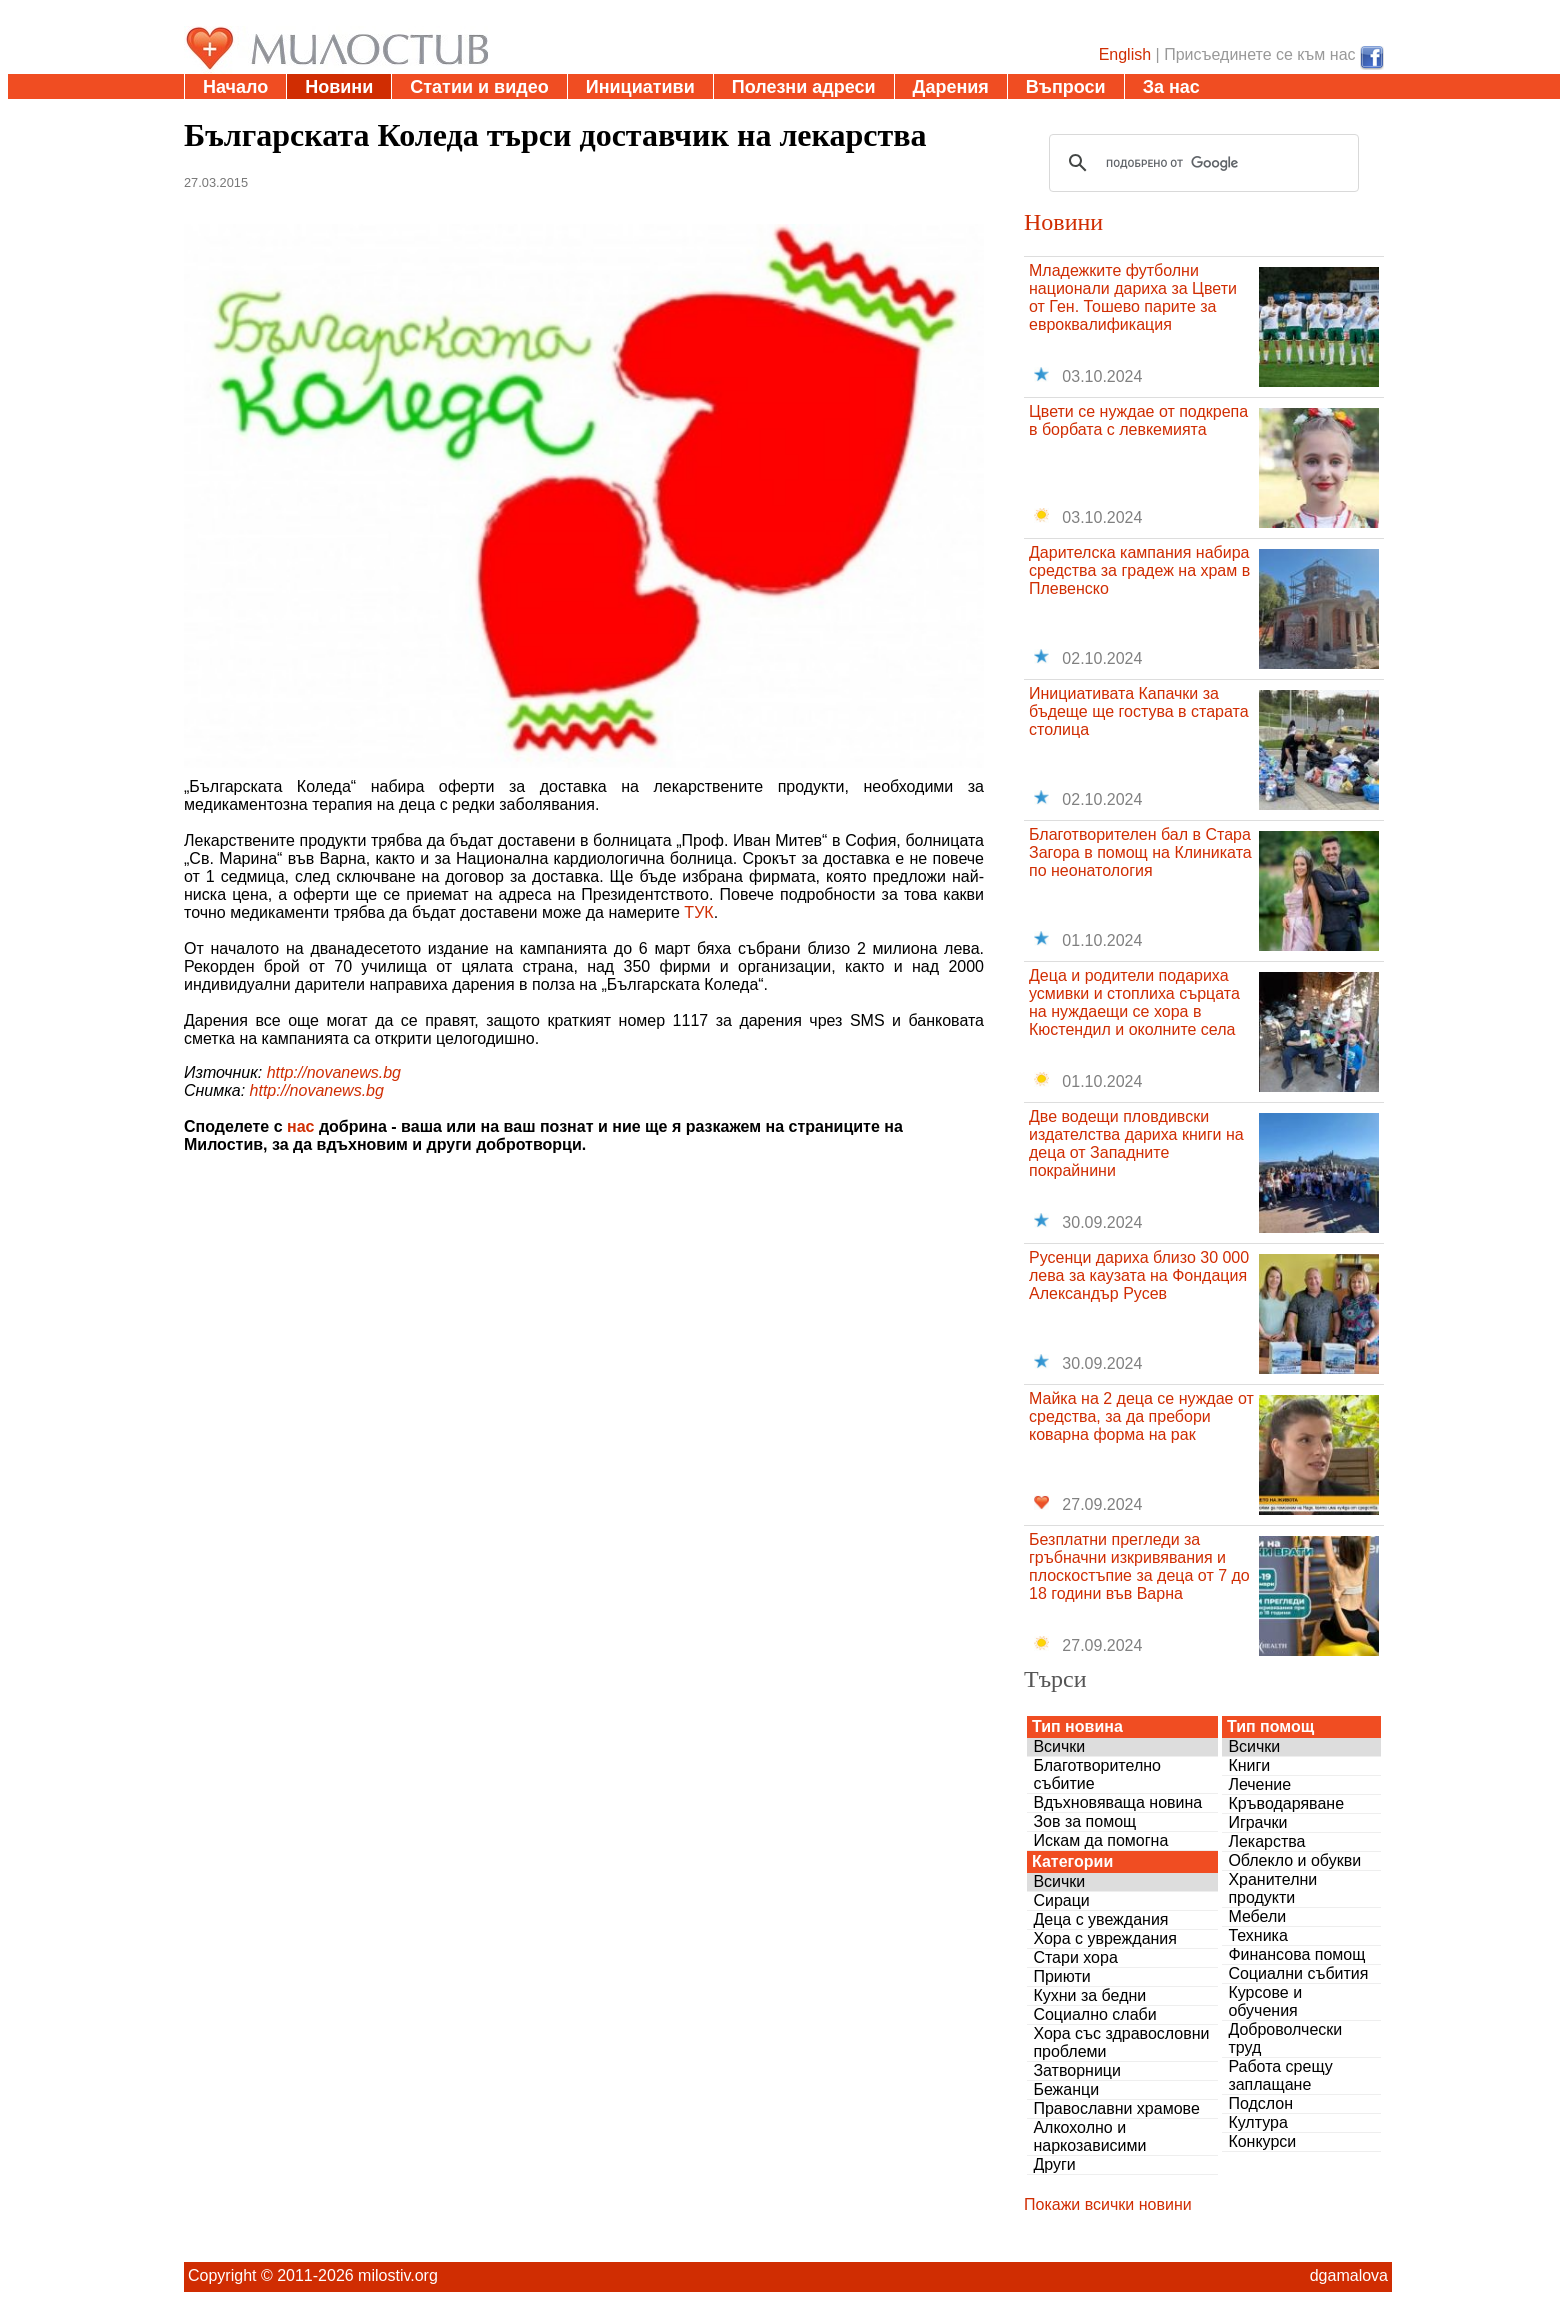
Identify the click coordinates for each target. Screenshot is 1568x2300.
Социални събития (1298, 1973)
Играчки (1257, 1822)
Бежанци (1066, 2089)
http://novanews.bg (334, 1072)
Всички (1059, 1746)
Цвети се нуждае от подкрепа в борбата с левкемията (1138, 420)
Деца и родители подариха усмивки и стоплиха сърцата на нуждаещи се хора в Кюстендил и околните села (1134, 1002)
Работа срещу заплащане (1280, 2075)
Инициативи (640, 87)
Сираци (1061, 1900)
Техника (1257, 1935)
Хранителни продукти (1272, 1888)
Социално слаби (1094, 2014)
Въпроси (1066, 87)
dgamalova (1349, 2275)
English (1125, 54)
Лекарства (1266, 1841)
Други (1054, 2164)
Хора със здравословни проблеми (1121, 2042)
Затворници (1077, 2070)
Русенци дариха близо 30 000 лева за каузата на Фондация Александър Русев (1139, 1275)
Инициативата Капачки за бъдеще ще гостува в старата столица (1139, 711)
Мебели (1257, 1916)
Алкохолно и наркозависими (1089, 2136)
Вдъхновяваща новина (1117, 1802)
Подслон (1260, 2103)
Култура (1257, 2122)
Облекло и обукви (1294, 1860)
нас (300, 1126)
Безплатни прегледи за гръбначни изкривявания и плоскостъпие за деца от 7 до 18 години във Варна (1139, 1566)
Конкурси (1262, 2141)
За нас (1171, 87)
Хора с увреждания (1105, 1938)
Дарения (951, 87)
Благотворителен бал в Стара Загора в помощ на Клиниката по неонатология (1140, 852)
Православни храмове (1116, 2108)
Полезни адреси (804, 87)
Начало (235, 87)
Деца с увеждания (1100, 1919)
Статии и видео (479, 87)
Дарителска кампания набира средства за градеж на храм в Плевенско (1139, 570)
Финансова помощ (1296, 1954)
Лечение (1259, 1784)
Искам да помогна (1100, 1840)
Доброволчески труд (1285, 2038)
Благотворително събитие (1097, 1774)
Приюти (1061, 1976)
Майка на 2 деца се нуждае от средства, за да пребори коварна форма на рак (1141, 1416)
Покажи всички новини (1108, 2204)
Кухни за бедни (1089, 1995)
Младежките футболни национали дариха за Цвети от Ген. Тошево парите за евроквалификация (1133, 297)
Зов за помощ (1084, 1821)
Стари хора (1075, 1957)
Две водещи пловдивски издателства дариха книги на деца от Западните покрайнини (1136, 1143)
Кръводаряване (1286, 1803)
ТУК (698, 912)
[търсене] (1201, 163)
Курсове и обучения (1265, 2001)
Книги (1249, 1765)
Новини (339, 87)
